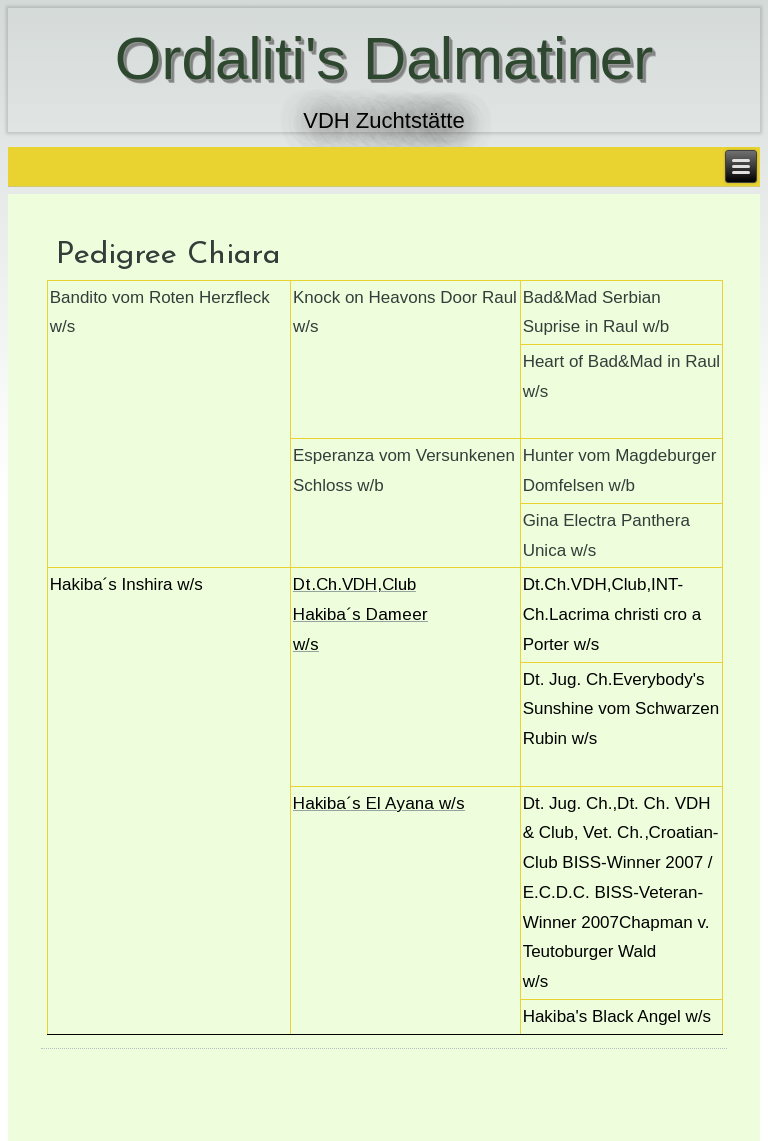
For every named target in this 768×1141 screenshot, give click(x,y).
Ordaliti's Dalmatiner (384, 58)
